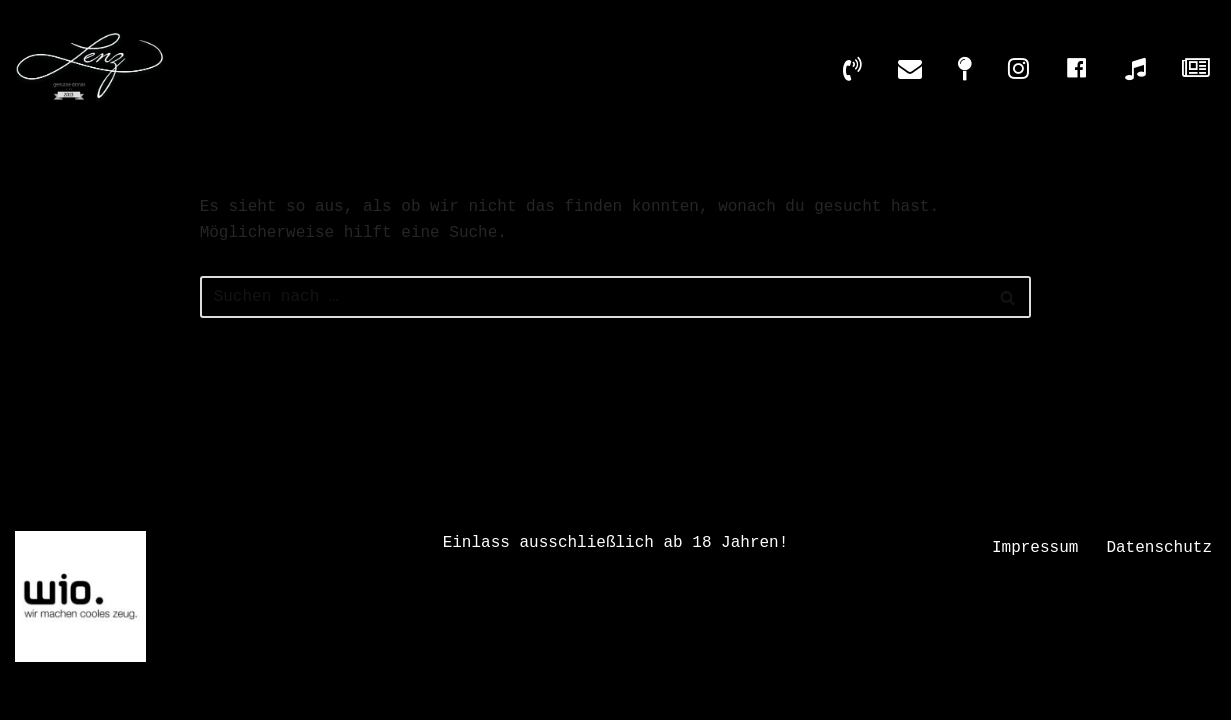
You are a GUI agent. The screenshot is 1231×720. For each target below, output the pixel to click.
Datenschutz (1159, 548)
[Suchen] (593, 297)
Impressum (1035, 548)
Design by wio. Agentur (503, 694)
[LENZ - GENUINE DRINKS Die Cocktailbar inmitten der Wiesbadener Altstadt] (90, 67)
